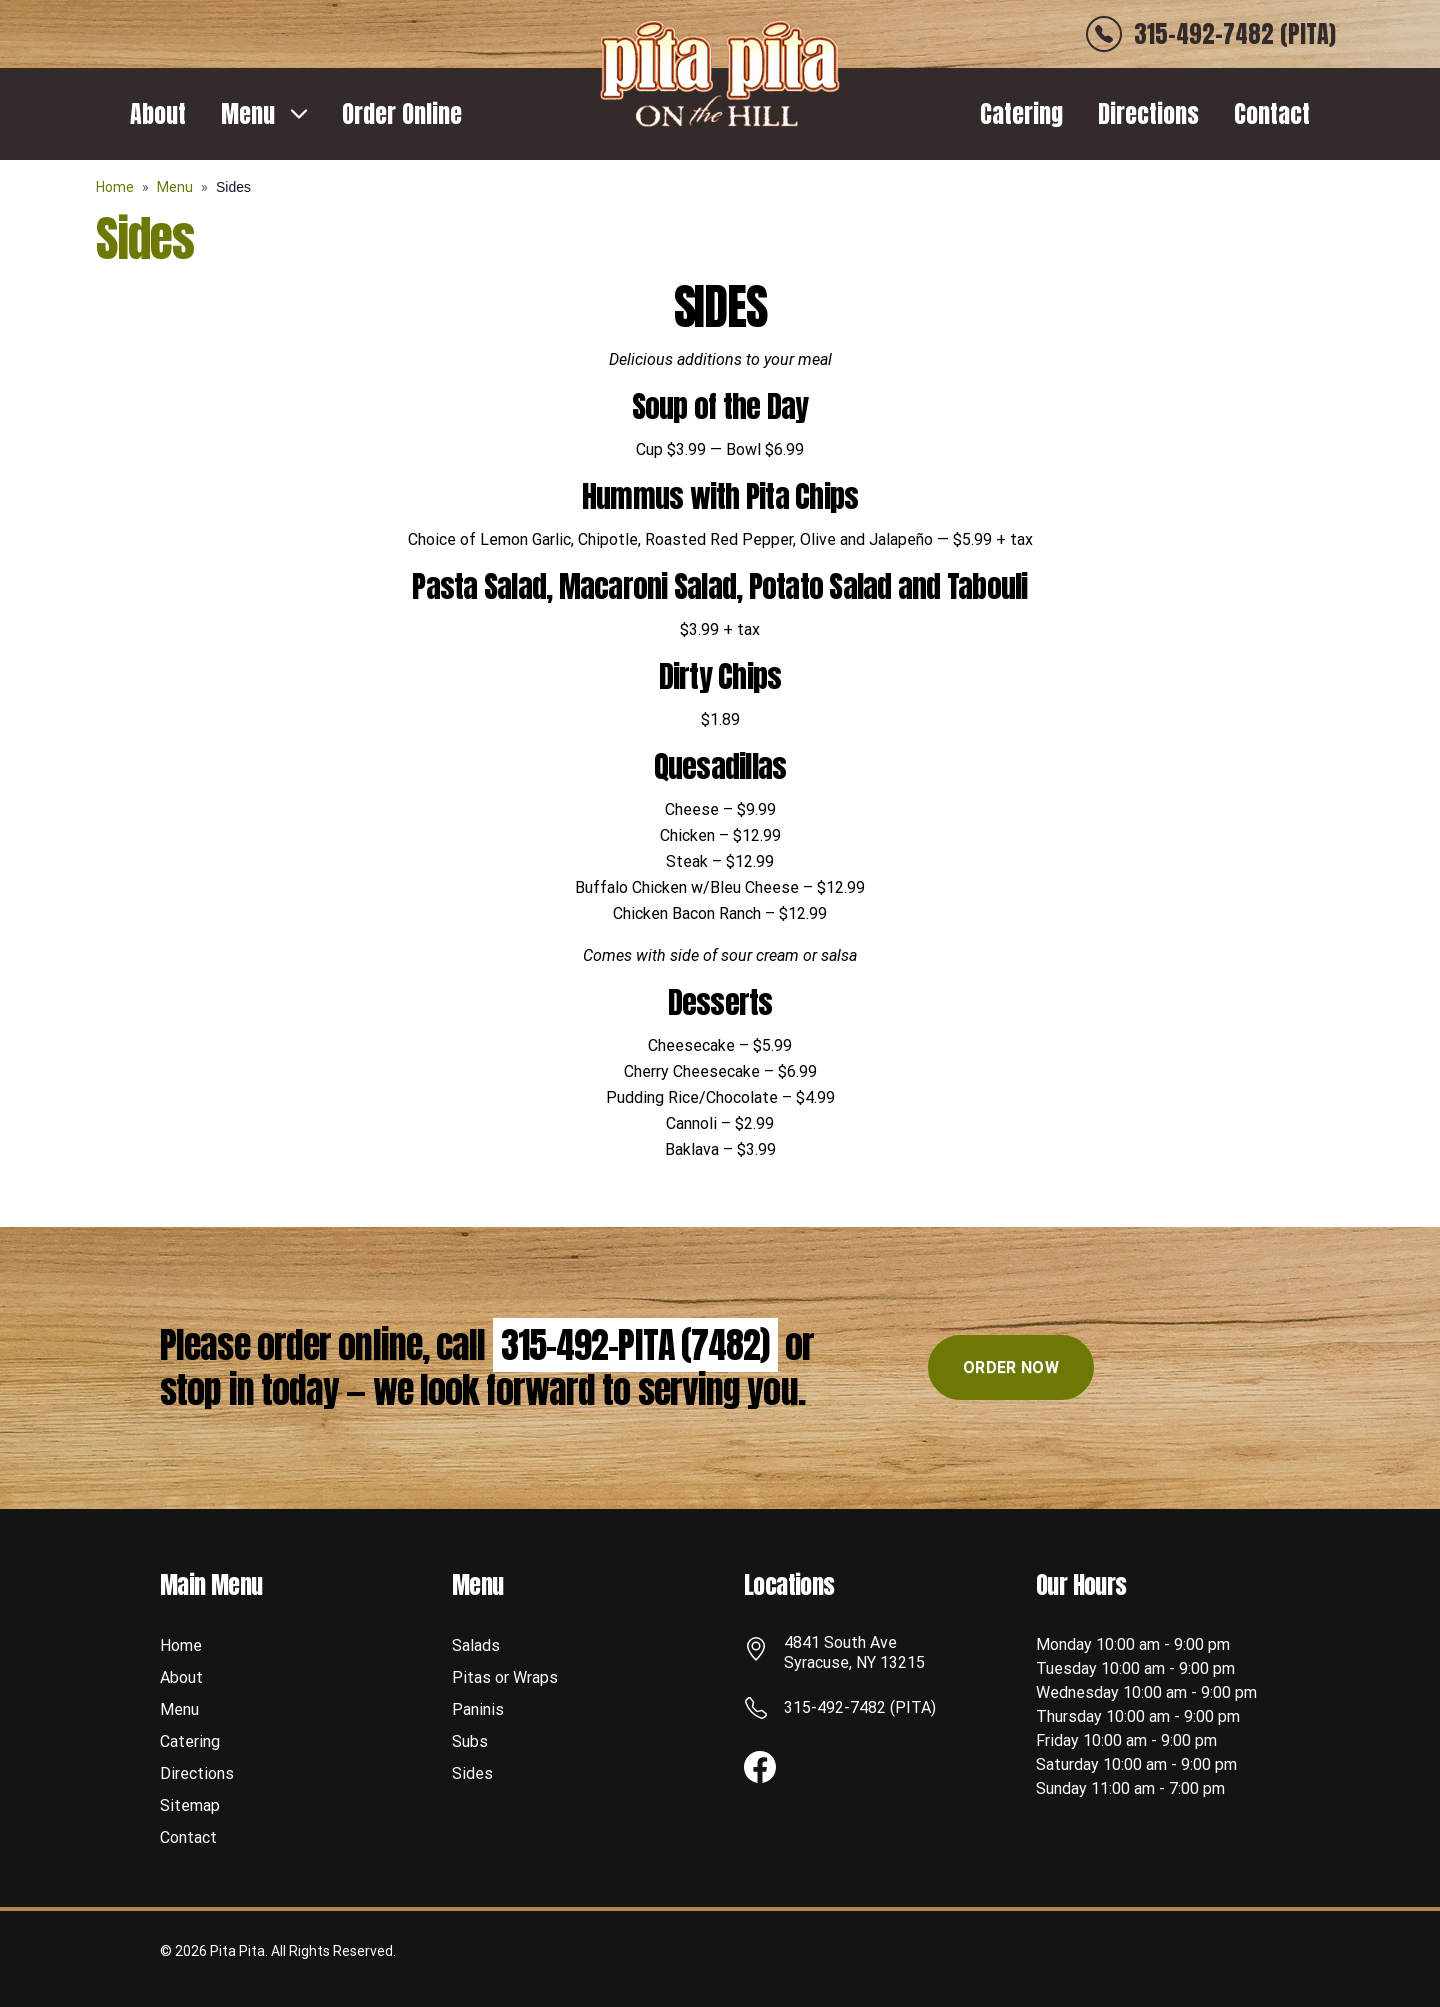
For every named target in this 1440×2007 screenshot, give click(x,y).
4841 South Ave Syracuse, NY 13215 (854, 1652)
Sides (472, 1773)
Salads (476, 1645)
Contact (1272, 114)
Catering (1021, 114)
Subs (470, 1741)
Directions (1148, 114)
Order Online (402, 114)
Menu (248, 114)
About (158, 114)
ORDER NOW (1011, 1367)
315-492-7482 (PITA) (860, 1707)
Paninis (478, 1709)
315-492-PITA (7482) (635, 1345)
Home (115, 187)
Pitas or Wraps (505, 1677)
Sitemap (190, 1805)
